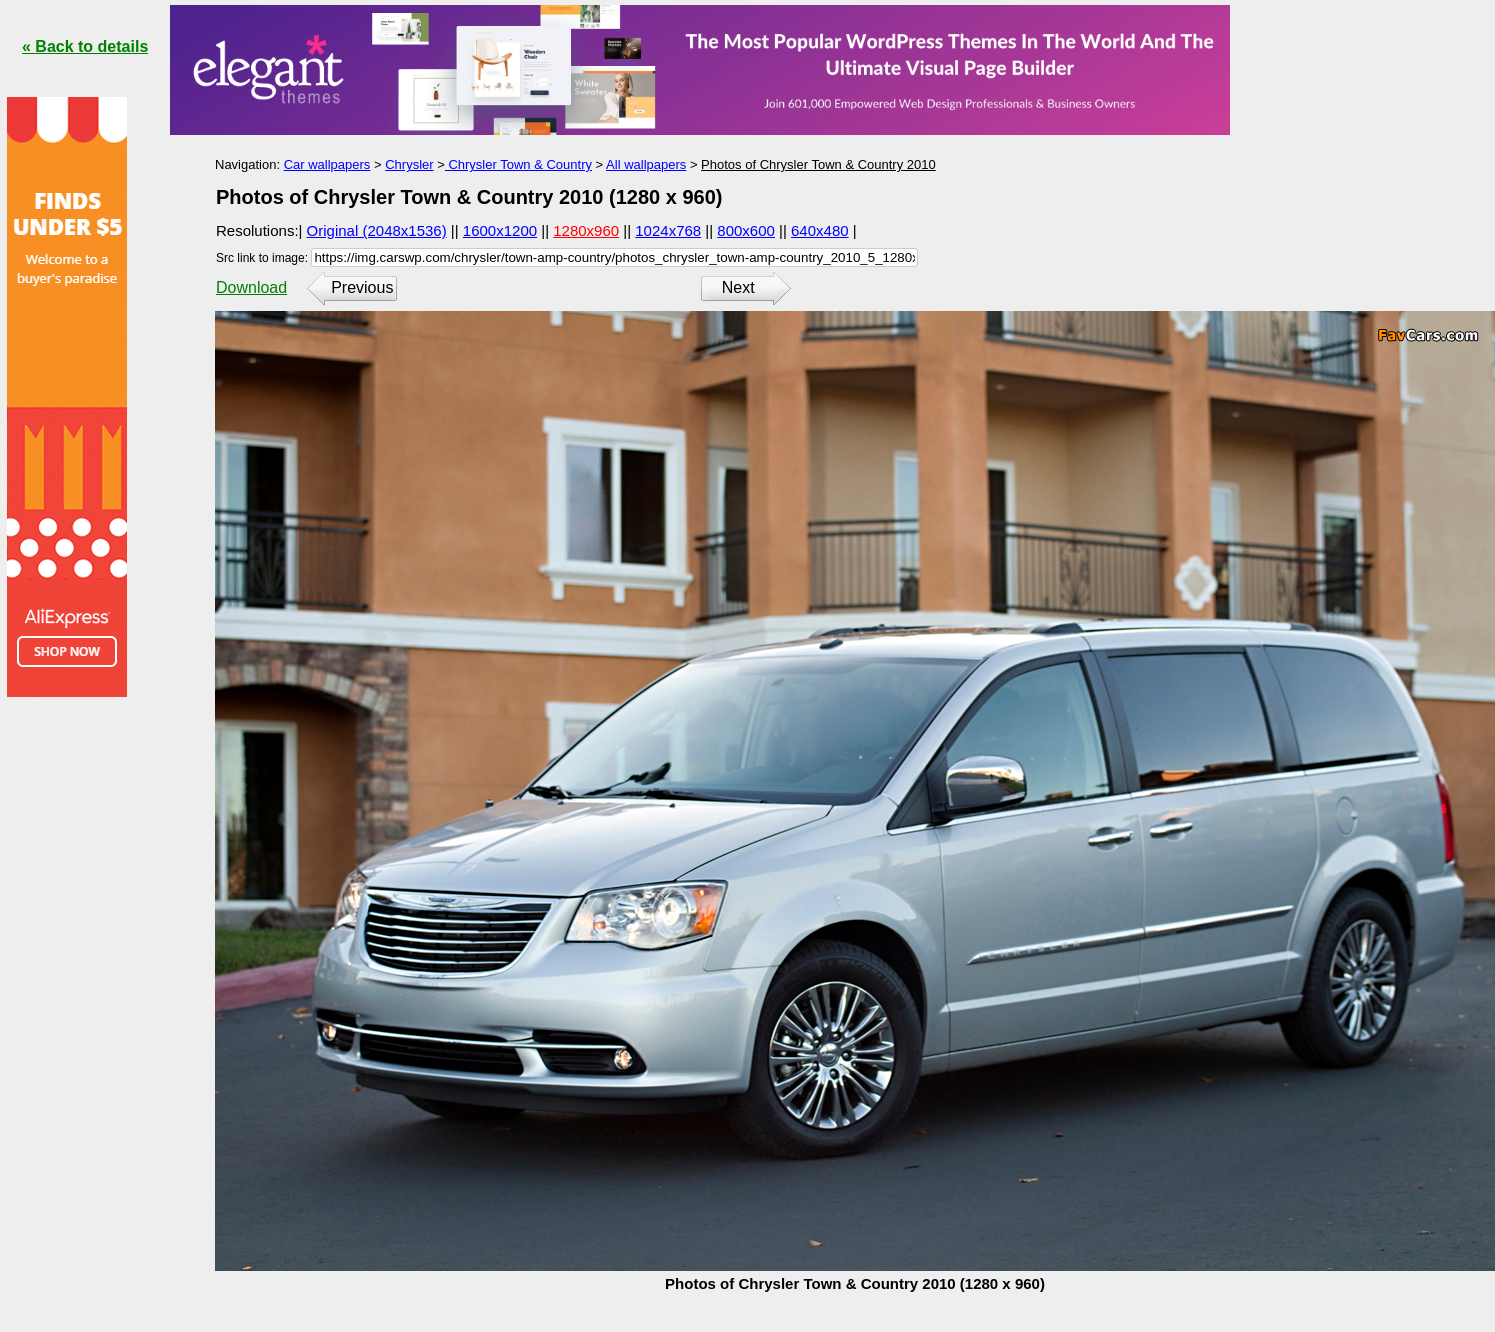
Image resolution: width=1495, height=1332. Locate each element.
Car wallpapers (327, 164)
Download (251, 287)
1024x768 (668, 230)
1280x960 (586, 230)
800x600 (746, 230)
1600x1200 (500, 230)
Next (738, 287)
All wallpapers (646, 164)
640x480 (820, 230)
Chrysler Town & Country (518, 164)
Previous (362, 287)
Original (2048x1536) (377, 230)
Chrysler (409, 164)
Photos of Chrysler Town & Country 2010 (818, 164)
